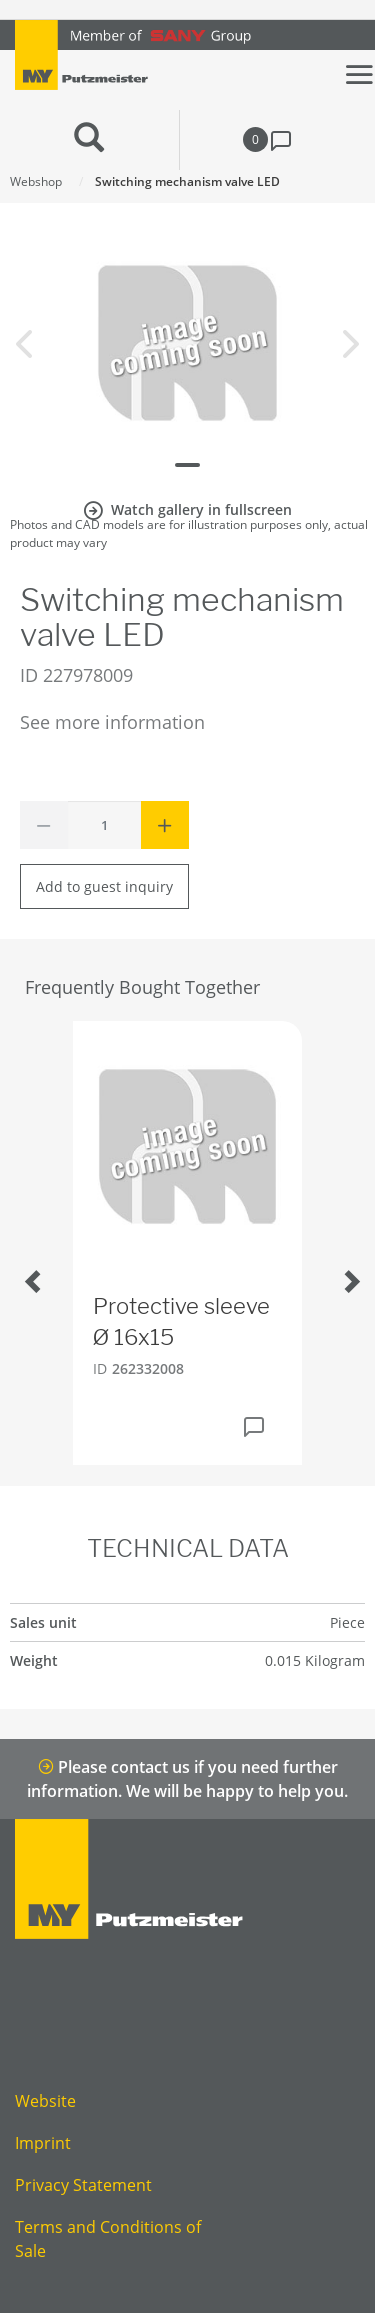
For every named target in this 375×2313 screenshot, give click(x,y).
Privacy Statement (83, 2185)
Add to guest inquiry (104, 886)
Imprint (43, 2143)
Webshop (36, 181)
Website (45, 2101)
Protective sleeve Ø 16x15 (181, 1321)
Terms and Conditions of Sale (108, 2239)
